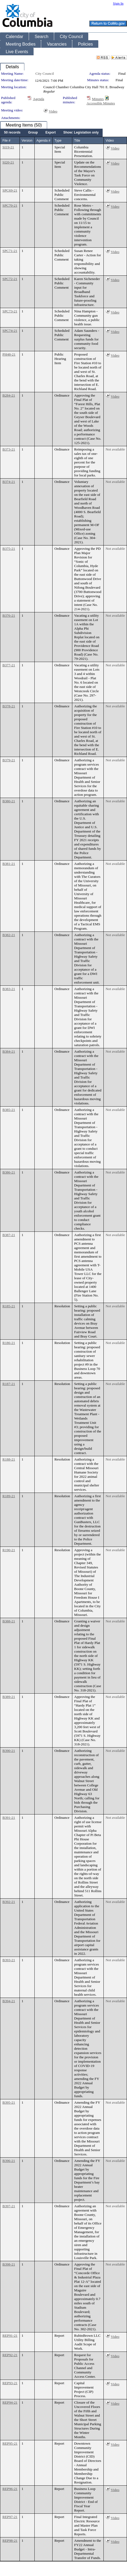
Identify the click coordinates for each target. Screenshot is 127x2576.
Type (57, 140)
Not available (115, 449)
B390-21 (8, 1751)
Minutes (98, 99)
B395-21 (8, 2102)
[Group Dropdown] (33, 132)
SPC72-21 (9, 279)
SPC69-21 (9, 190)
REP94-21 (10, 2402)
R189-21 (8, 1496)
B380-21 (8, 801)
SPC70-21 (9, 205)
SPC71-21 (9, 251)
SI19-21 (8, 147)
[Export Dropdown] (50, 132)
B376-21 (8, 615)
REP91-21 (10, 2335)
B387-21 (8, 1235)
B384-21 (8, 1051)
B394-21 (8, 2001)
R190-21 (8, 1550)
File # (6, 140)
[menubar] (51, 133)
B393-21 (8, 1960)
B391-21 (8, 1818)
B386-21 (8, 1172)
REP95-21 (10, 2443)
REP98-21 (10, 2541)
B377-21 (8, 665)
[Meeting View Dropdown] (81, 132)
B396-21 (8, 2161)
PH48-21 (8, 354)
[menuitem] (12, 133)
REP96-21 (10, 2489)
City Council (44, 73)
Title (77, 140)
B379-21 (8, 760)
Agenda (38, 99)
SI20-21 (8, 162)
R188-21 (8, 1459)
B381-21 (8, 864)
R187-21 (8, 1384)
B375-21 (8, 549)
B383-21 (8, 989)
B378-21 (8, 706)
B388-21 (8, 1621)
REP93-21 (10, 2383)
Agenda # (43, 140)
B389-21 (8, 1697)
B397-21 (8, 2206)
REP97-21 (10, 2517)
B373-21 (8, 449)
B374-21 (8, 482)
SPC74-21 (9, 331)
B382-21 (8, 935)
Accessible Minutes (101, 103)
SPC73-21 (9, 311)
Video (53, 111)
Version (27, 140)
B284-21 (8, 395)
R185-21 (8, 1306)
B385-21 (8, 1110)
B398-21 (8, 2264)
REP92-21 (10, 2355)
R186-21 (8, 1343)
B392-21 (8, 1902)
